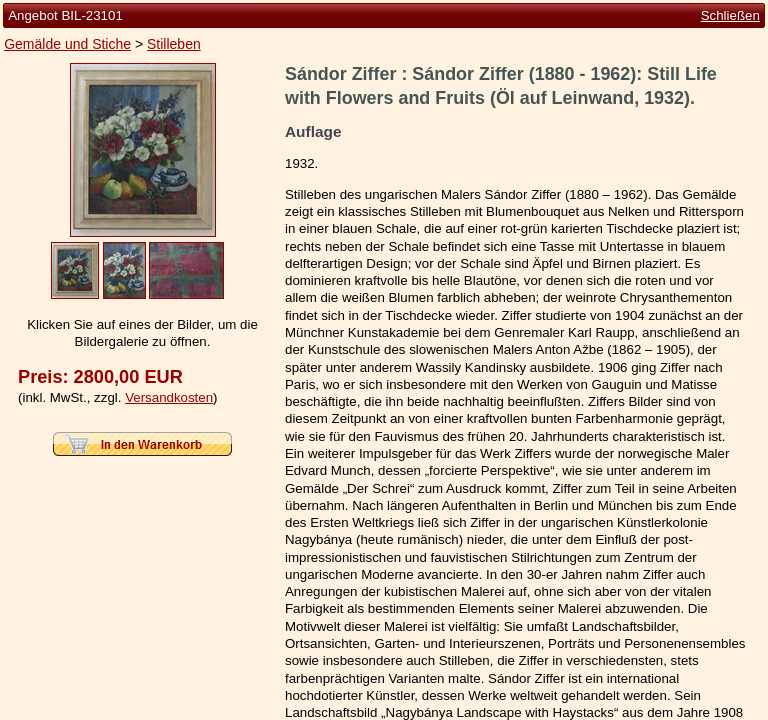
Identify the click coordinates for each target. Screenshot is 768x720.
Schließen (730, 15)
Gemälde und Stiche (67, 44)
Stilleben (174, 44)
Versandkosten (169, 397)
